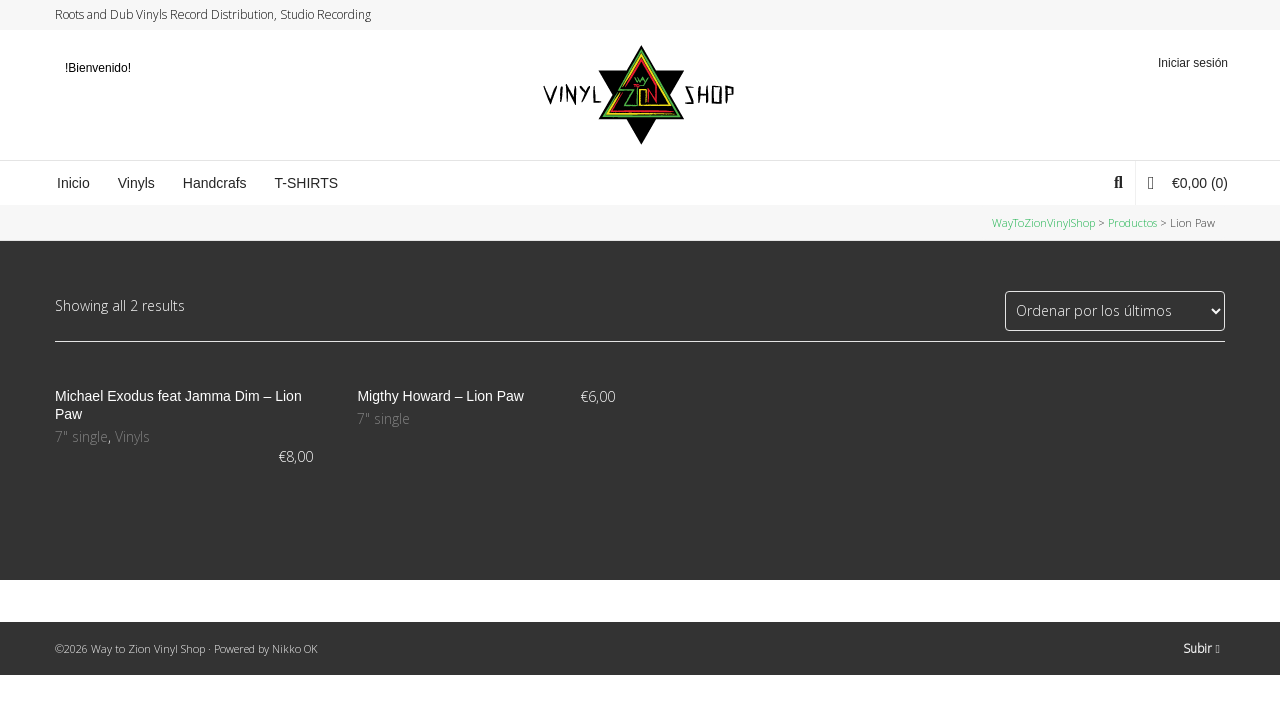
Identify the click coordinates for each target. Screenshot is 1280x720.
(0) (1188, 182)
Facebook (1166, 15)
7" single (81, 436)
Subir (1201, 648)
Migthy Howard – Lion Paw (440, 396)
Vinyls (132, 436)
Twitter (1147, 15)
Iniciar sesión (1193, 63)
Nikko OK (295, 648)
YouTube (1204, 15)
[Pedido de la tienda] (1115, 311)
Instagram (1185, 15)
